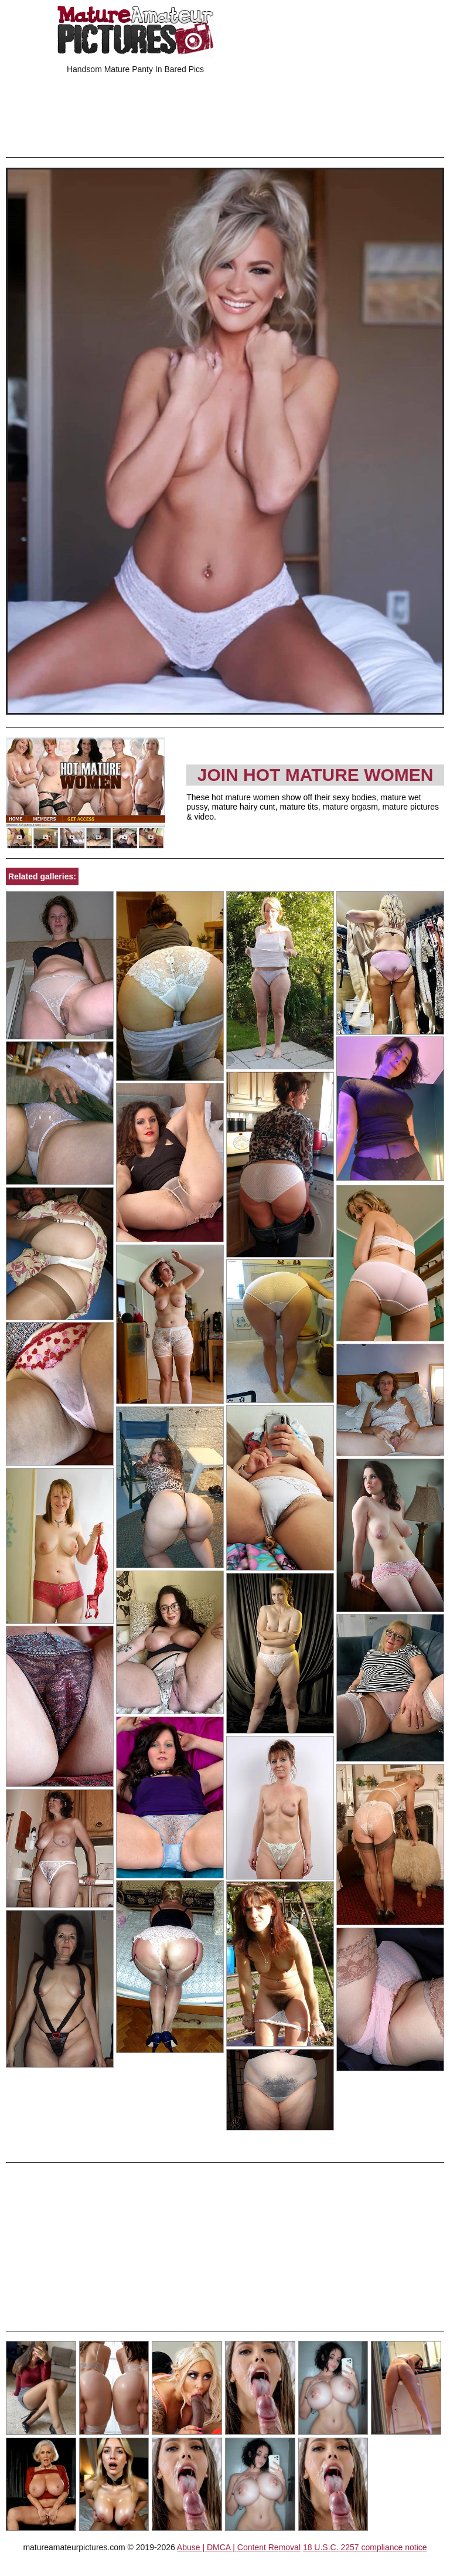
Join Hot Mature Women (315, 774)
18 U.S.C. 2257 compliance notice (365, 2547)
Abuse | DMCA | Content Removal (239, 2547)
